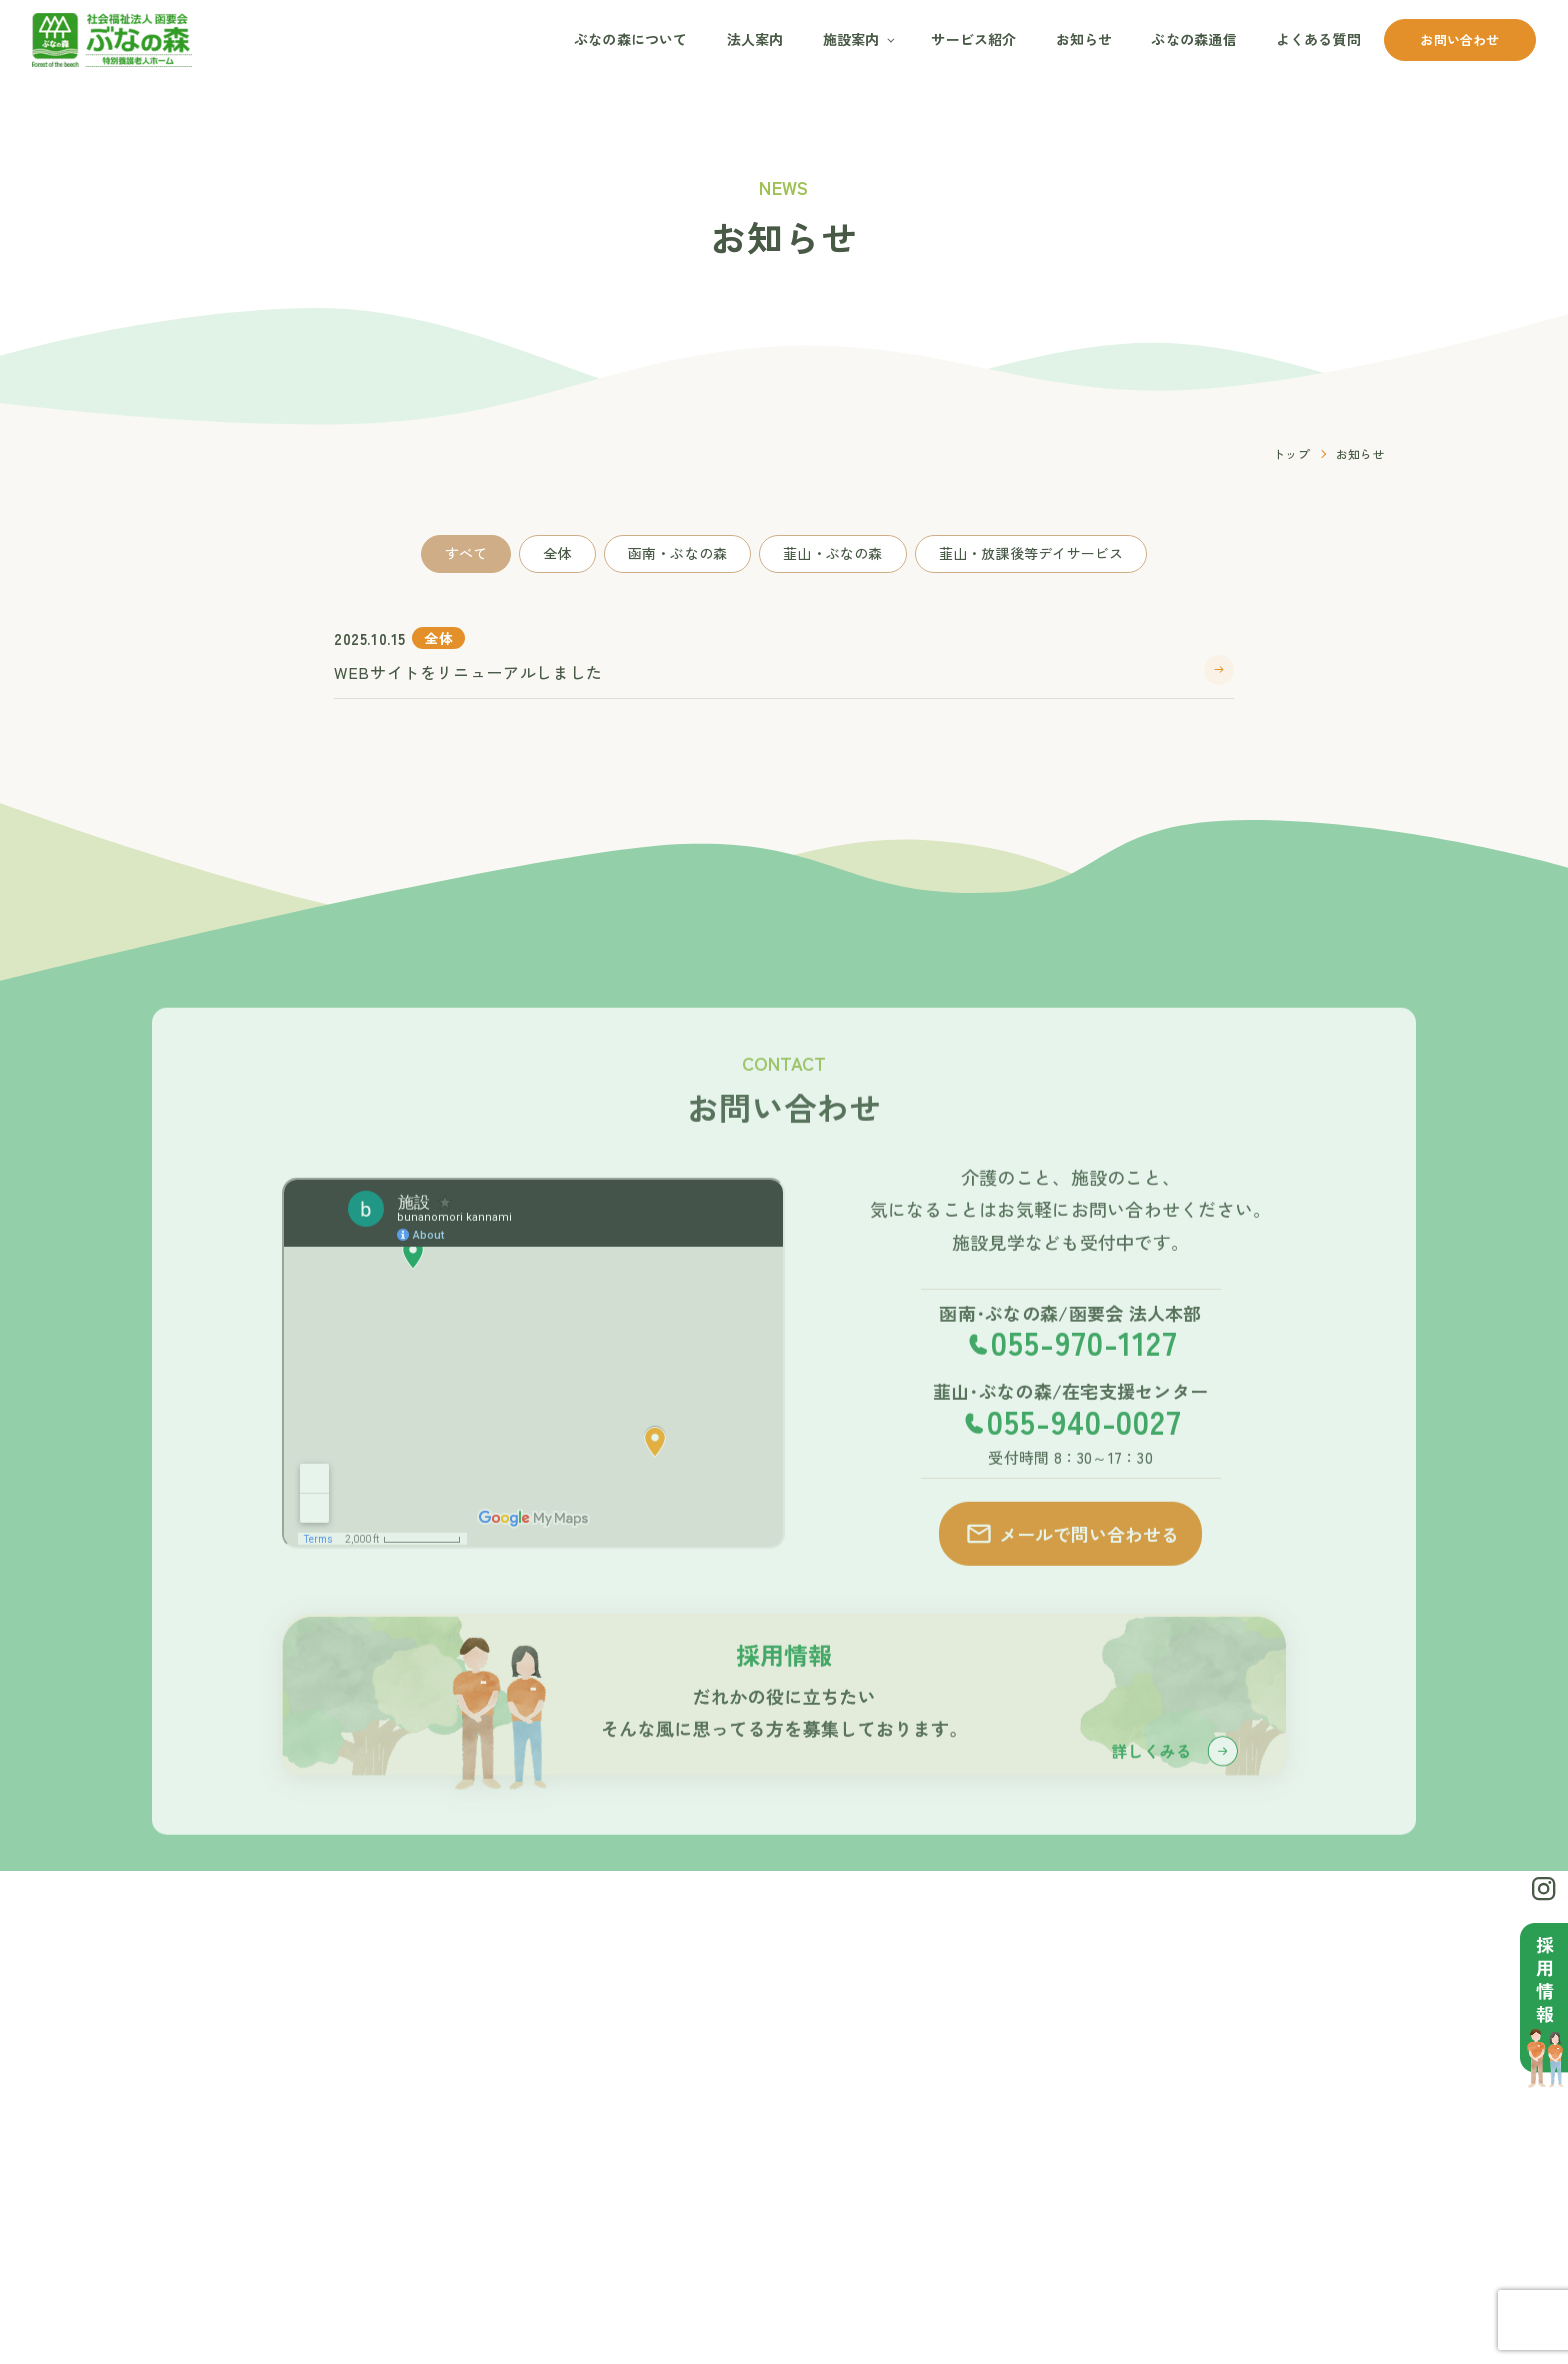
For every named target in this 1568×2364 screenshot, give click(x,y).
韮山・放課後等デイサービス (1031, 553)
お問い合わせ (1459, 39)
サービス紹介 (973, 39)
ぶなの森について (631, 39)
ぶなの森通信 (1193, 39)
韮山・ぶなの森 (832, 553)
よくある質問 (1318, 39)
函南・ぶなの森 (677, 553)
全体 (557, 553)
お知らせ (1084, 39)
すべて (466, 553)
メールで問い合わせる (1071, 1564)
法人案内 (755, 39)
